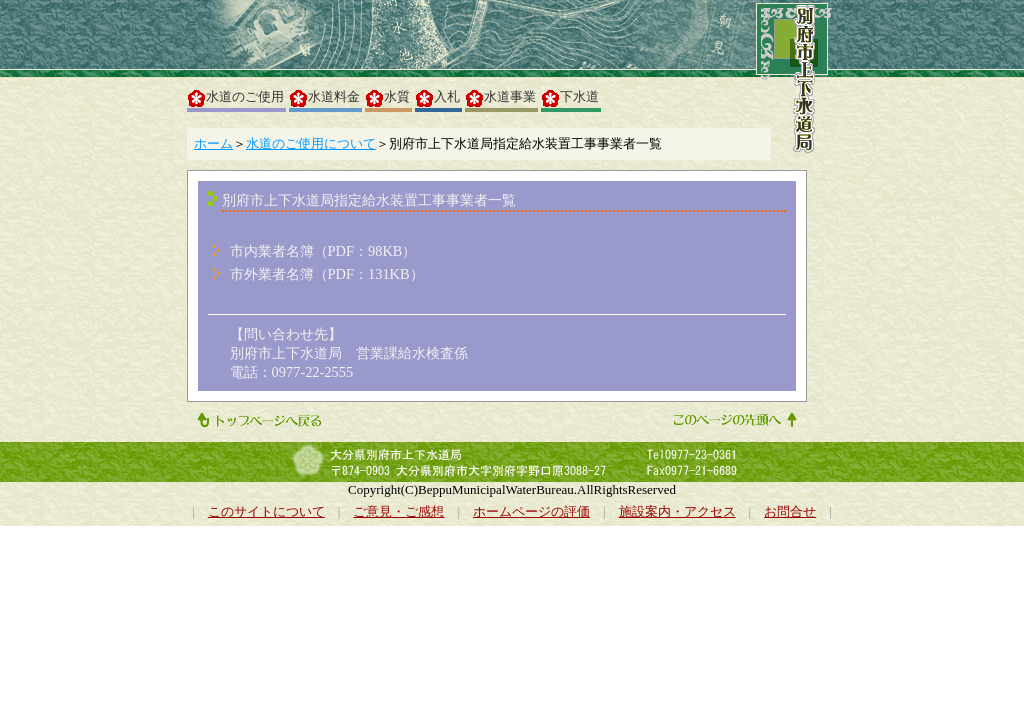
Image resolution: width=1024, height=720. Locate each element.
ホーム (213, 143)
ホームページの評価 (531, 511)
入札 (438, 98)
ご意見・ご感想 (398, 511)
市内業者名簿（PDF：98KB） (323, 251)
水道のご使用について (311, 143)
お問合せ (790, 511)
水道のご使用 (236, 98)
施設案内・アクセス (677, 511)
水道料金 (325, 98)
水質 (388, 98)
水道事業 (501, 98)
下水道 (570, 98)
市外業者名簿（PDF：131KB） (327, 274)
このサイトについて (266, 511)
